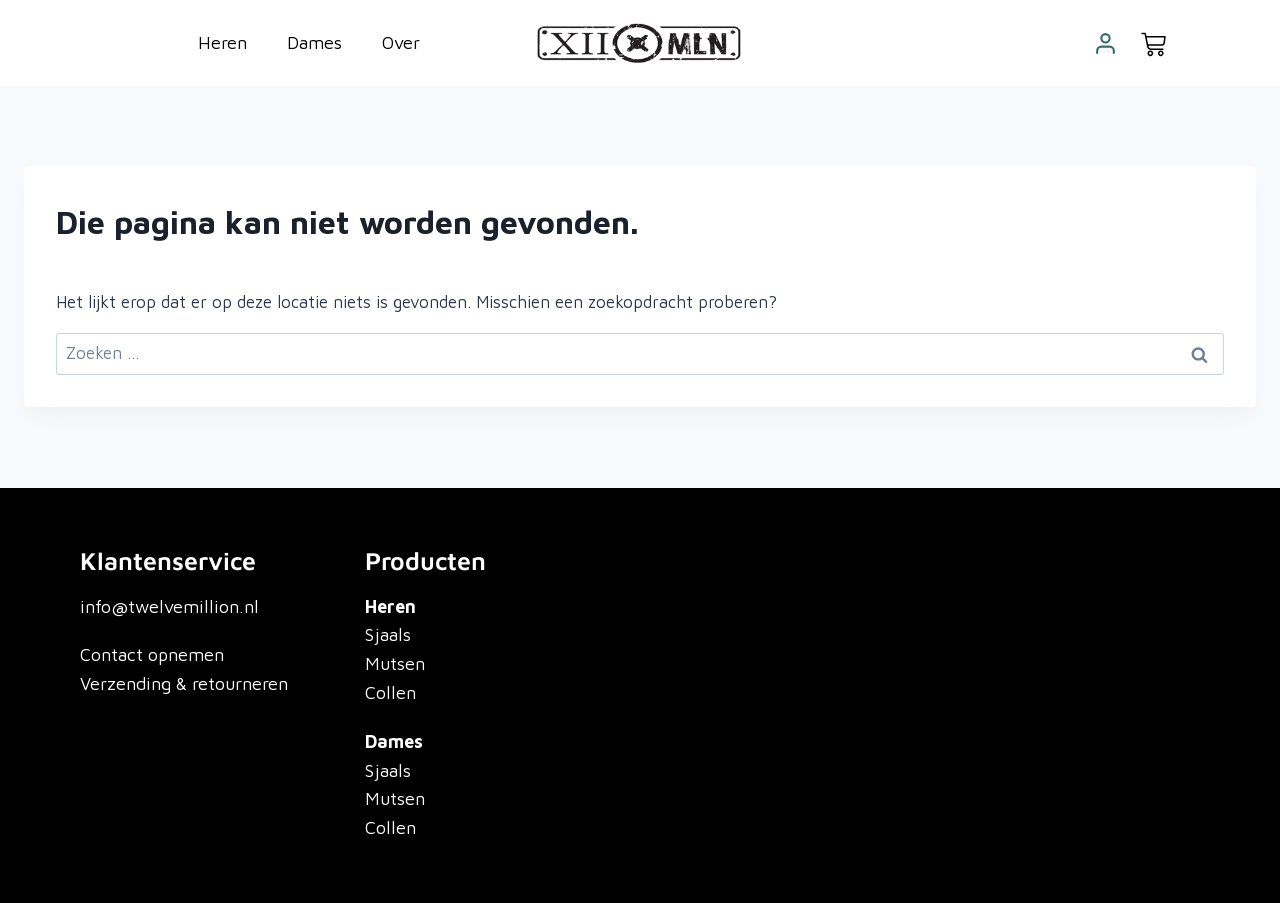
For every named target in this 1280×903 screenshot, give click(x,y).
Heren (222, 42)
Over (401, 42)
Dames (314, 42)
